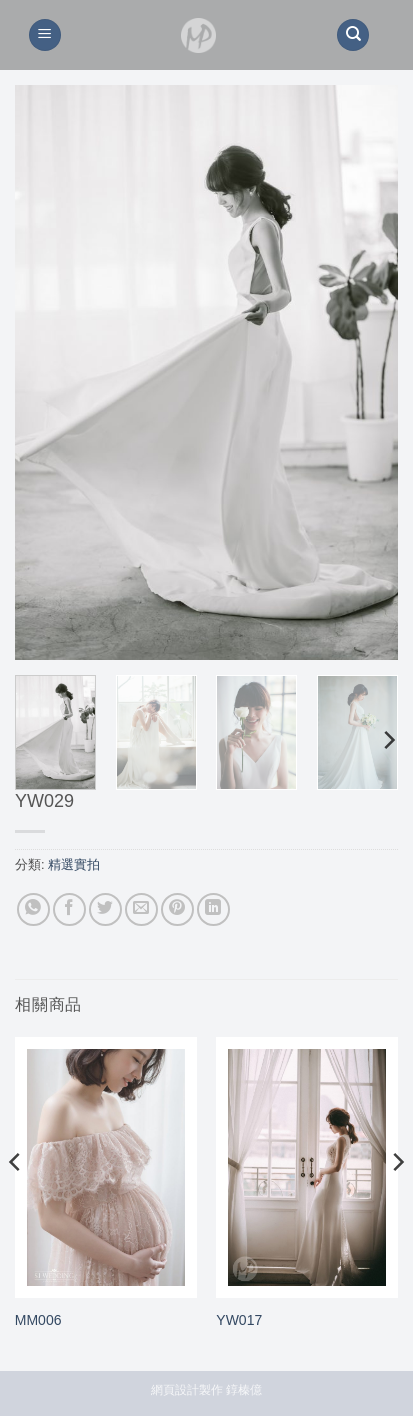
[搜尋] (353, 35)
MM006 (38, 1320)
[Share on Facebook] (69, 909)
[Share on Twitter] (105, 909)
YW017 (239, 1320)
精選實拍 (74, 864)
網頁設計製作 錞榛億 (206, 1390)
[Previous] (16, 1202)
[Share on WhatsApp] (33, 909)
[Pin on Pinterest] (177, 909)
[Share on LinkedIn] (213, 909)
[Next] (388, 740)
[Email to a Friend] (141, 909)
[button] (45, 35)
